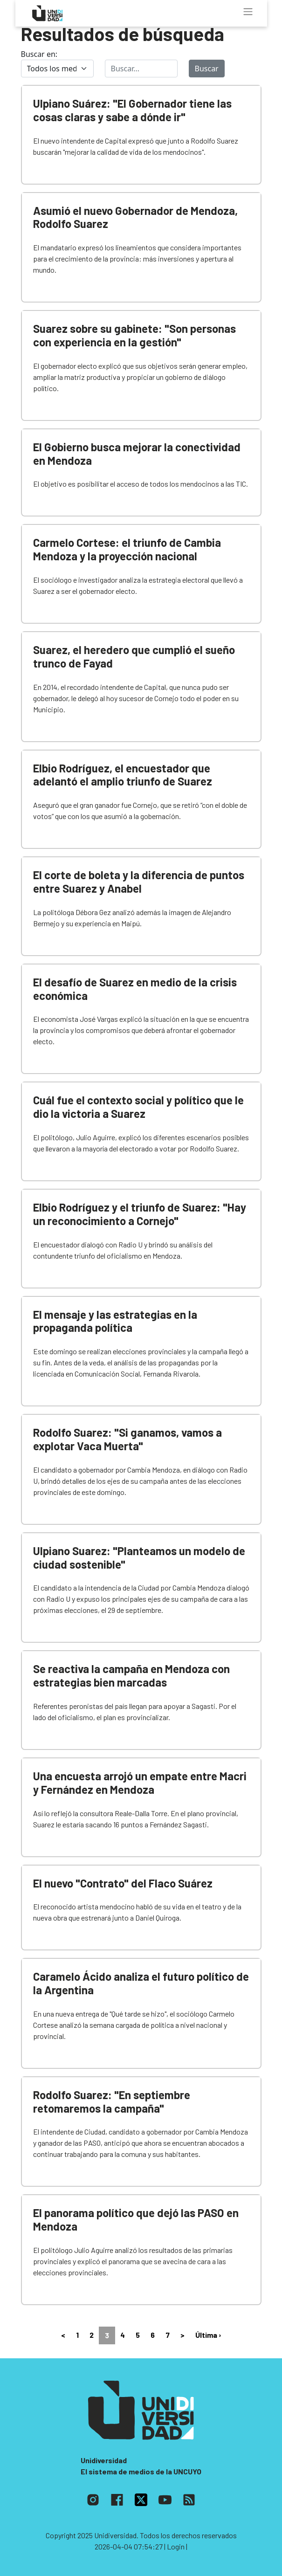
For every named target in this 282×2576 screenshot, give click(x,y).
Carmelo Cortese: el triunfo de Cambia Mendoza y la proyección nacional (127, 549)
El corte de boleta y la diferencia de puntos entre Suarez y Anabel (138, 881)
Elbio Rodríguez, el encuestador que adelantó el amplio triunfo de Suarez (122, 774)
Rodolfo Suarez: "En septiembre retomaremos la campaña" (111, 2101)
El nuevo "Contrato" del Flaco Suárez (123, 1883)
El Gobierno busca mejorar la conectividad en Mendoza (137, 453)
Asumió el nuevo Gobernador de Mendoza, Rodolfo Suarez (135, 217)
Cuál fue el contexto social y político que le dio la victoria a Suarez (138, 1106)
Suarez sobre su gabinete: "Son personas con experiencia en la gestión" (134, 335)
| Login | (175, 2546)
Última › (208, 2334)
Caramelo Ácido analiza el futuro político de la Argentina (141, 1983)
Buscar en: (39, 54)
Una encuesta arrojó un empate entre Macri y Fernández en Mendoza (140, 1782)
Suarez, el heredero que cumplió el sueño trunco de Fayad (134, 656)
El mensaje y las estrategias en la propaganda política (115, 1321)
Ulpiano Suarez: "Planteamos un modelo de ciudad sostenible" (139, 1557)
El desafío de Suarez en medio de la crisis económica (135, 988)
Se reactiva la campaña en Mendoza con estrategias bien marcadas (131, 1675)
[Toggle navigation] (248, 12)
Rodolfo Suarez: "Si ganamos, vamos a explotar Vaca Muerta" (127, 1439)
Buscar (207, 68)
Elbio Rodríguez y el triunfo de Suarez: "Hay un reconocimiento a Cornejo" (139, 1213)
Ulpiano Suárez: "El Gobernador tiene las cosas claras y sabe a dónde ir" (132, 110)
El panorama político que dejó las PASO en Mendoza (136, 2219)
